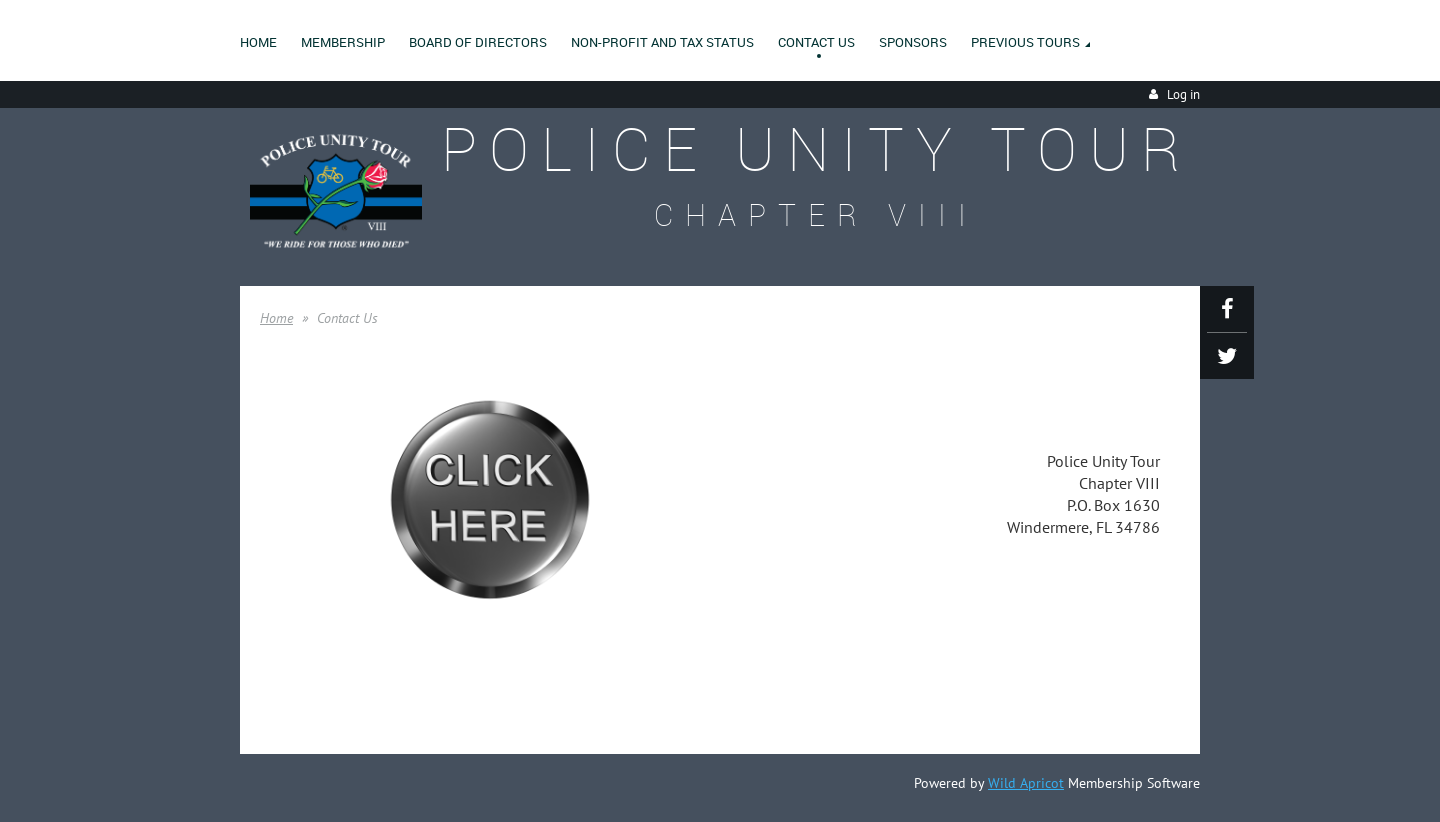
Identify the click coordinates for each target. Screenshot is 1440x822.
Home (276, 318)
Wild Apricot (1026, 783)
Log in (1183, 94)
